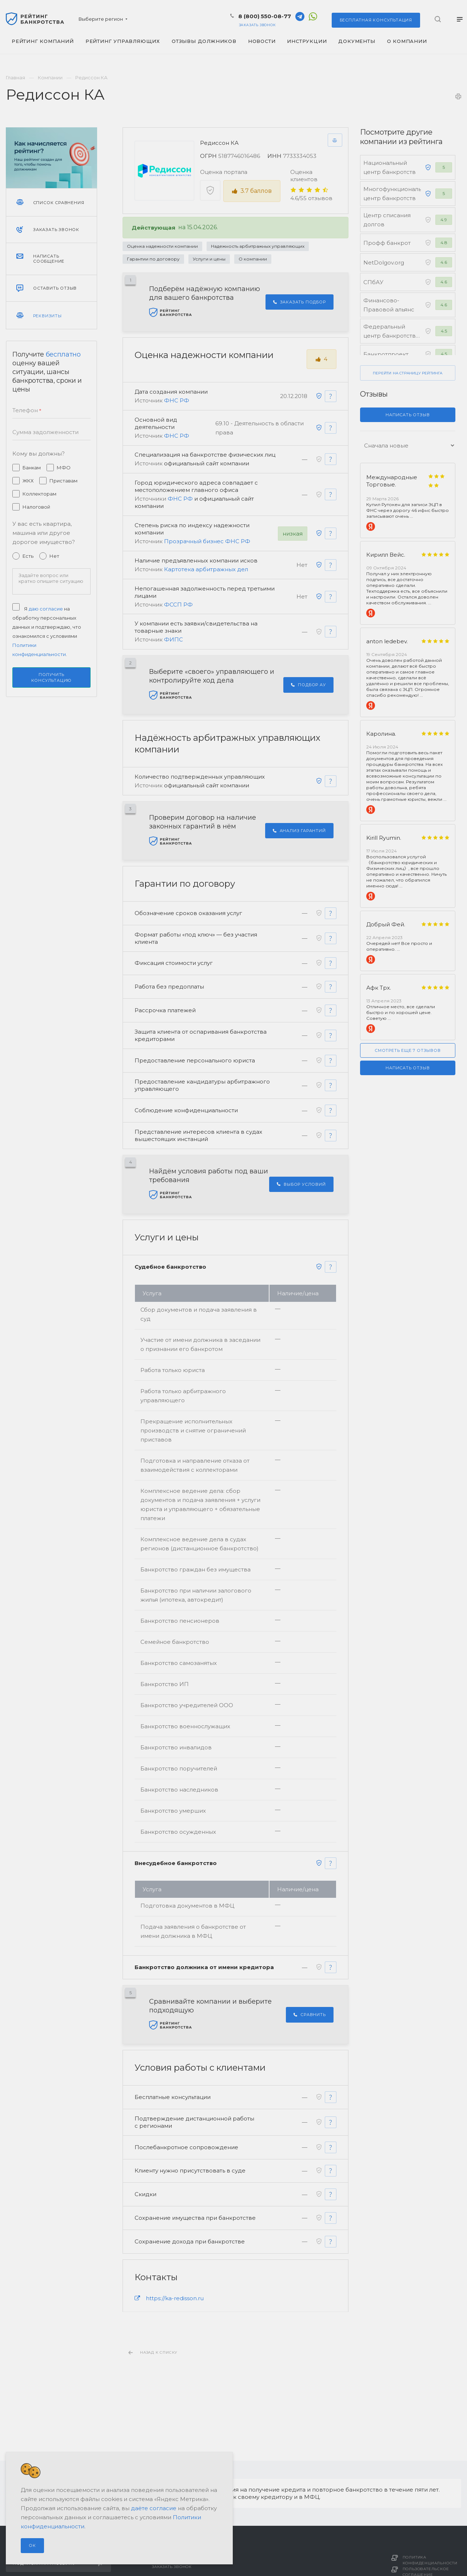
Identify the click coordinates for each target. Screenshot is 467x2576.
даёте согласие (153, 2508)
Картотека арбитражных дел (206, 569)
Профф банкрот (387, 242)
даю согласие (46, 609)
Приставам (63, 481)
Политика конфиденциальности (430, 2560)
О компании (253, 259)
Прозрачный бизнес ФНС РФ (207, 541)
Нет (54, 556)
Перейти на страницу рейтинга (408, 373)
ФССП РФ (178, 604)
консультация (376, 20)
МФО (64, 467)
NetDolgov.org (383, 262)
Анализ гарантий (299, 831)
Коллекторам (39, 494)
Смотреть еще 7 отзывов (408, 1050)
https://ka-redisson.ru (175, 2300)
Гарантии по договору (153, 259)
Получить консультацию (51, 677)
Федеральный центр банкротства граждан (391, 335)
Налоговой (36, 507)
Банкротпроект (385, 354)
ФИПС (173, 640)
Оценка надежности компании (162, 246)
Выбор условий (301, 1185)
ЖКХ (28, 481)
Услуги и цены (209, 259)
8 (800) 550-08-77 (264, 16)
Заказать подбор (299, 302)
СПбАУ (373, 282)
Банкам (32, 467)
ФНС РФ (176, 400)
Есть (28, 556)
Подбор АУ (308, 685)
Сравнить (310, 2016)
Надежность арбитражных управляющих (257, 246)
